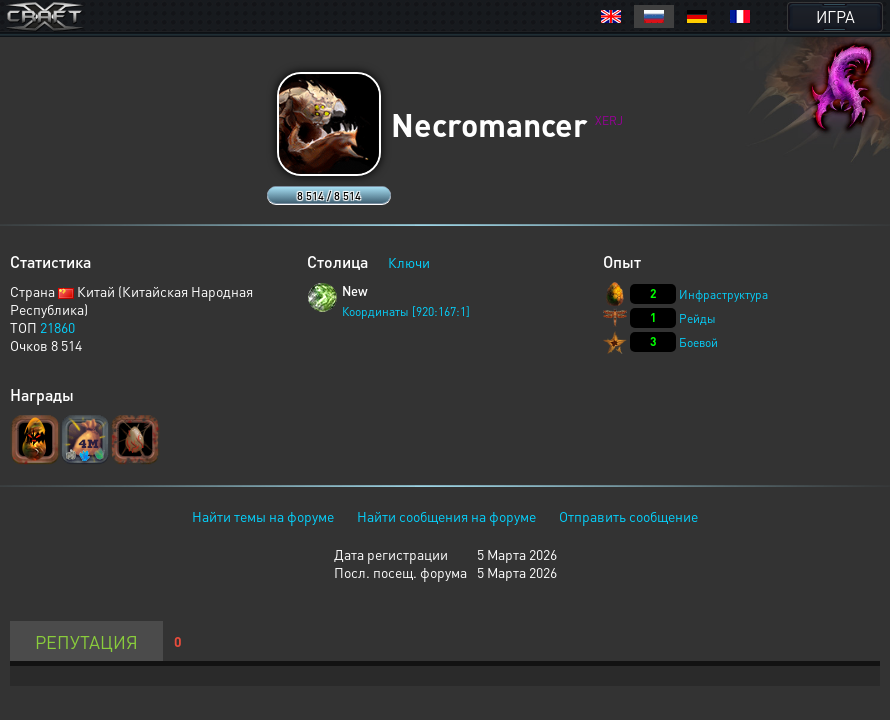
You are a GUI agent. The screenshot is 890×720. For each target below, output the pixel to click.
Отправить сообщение (628, 516)
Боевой (698, 342)
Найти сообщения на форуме (446, 516)
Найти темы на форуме (263, 516)
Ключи (409, 262)
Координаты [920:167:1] (406, 311)
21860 (57, 327)
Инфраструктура (723, 294)
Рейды (697, 318)
